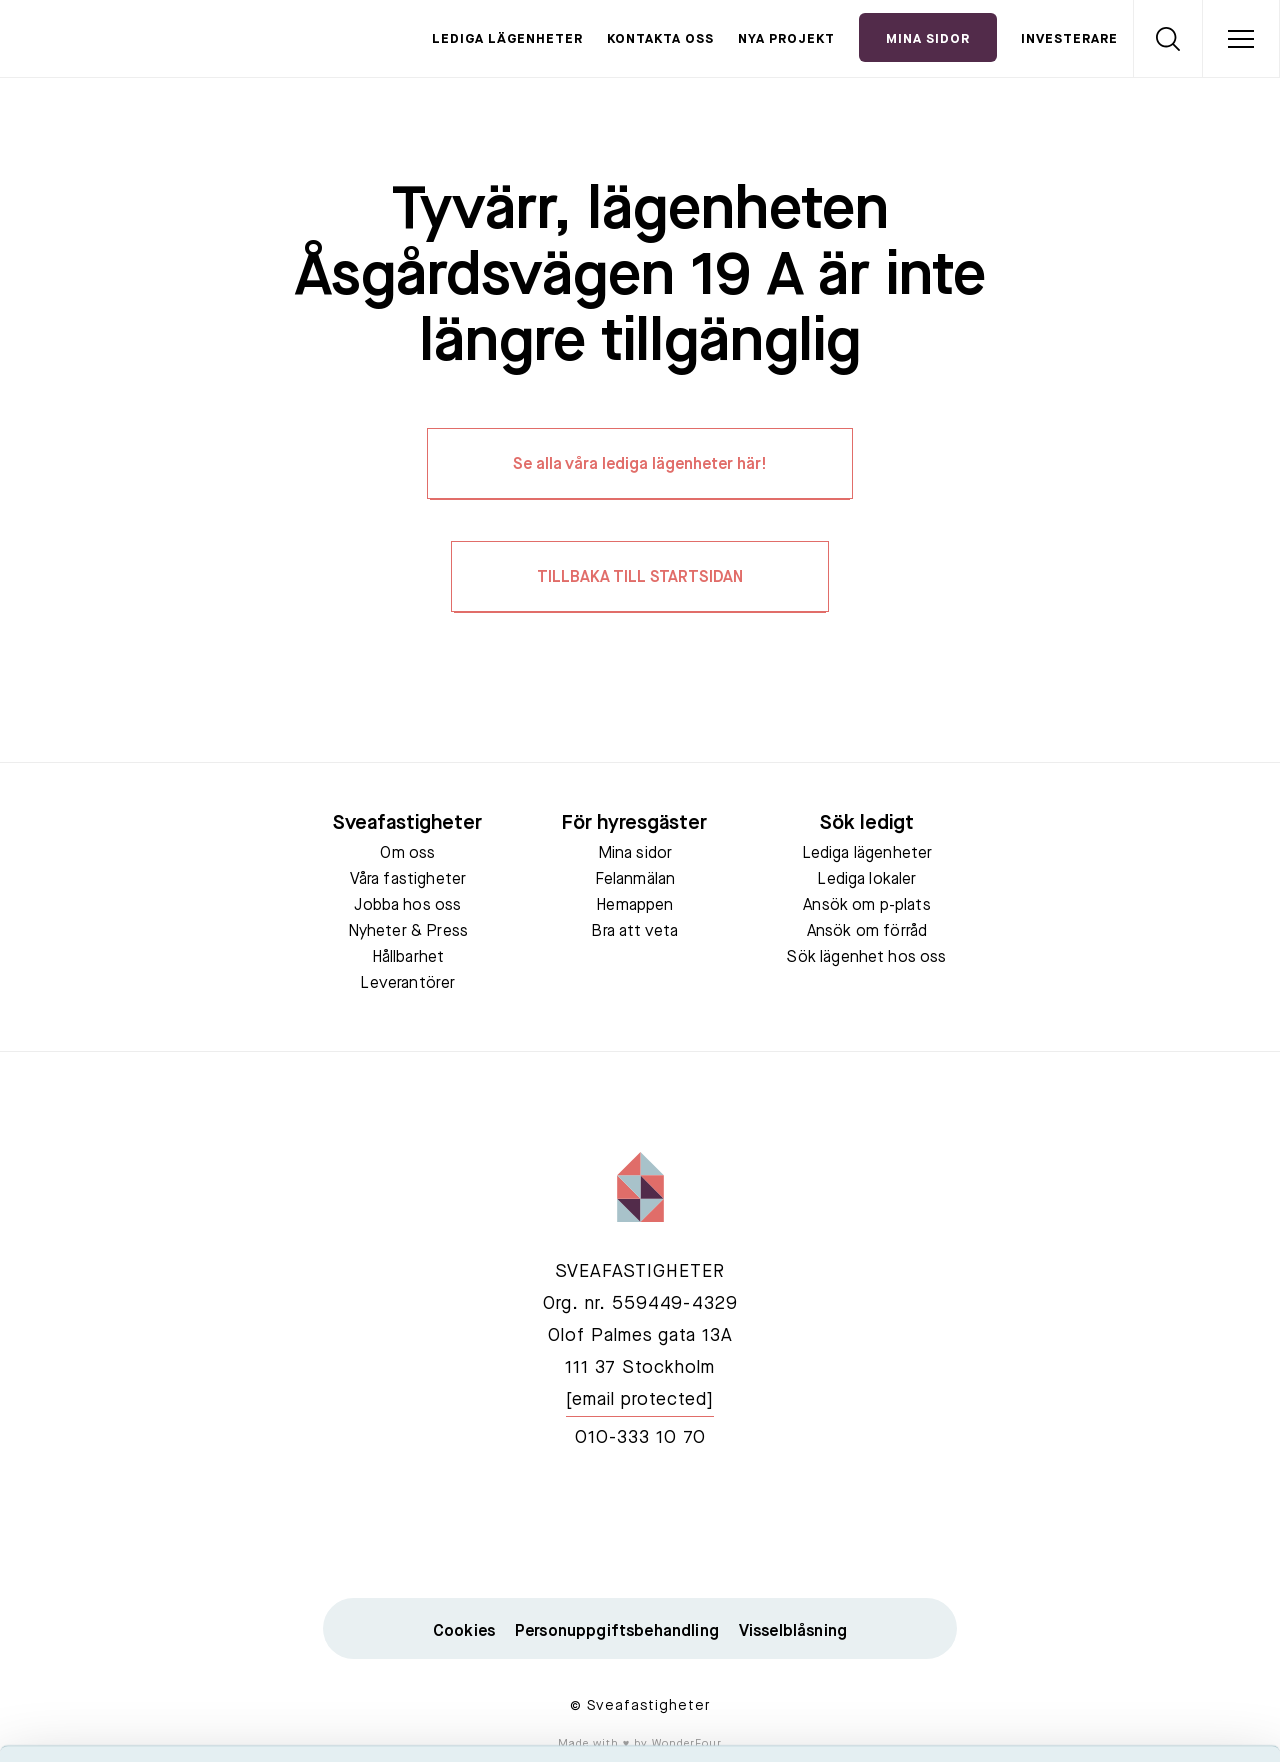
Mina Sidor (928, 39)
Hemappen (634, 906)
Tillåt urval (1113, 1533)
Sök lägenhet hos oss (866, 958)
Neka (1113, 1591)
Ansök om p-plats (867, 906)
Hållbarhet (408, 958)
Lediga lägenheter (507, 39)
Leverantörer (407, 984)
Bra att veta (634, 932)
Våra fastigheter (408, 880)
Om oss (407, 854)
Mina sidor (635, 854)
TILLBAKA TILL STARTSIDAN (640, 578)
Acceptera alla (1113, 1474)
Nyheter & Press (408, 932)
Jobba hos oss (407, 906)
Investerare (1069, 39)
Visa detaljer (1086, 1722)
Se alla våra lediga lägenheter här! (640, 465)
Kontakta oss (660, 39)
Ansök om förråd (867, 932)
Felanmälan (635, 880)
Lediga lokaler (866, 880)
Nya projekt (786, 39)
